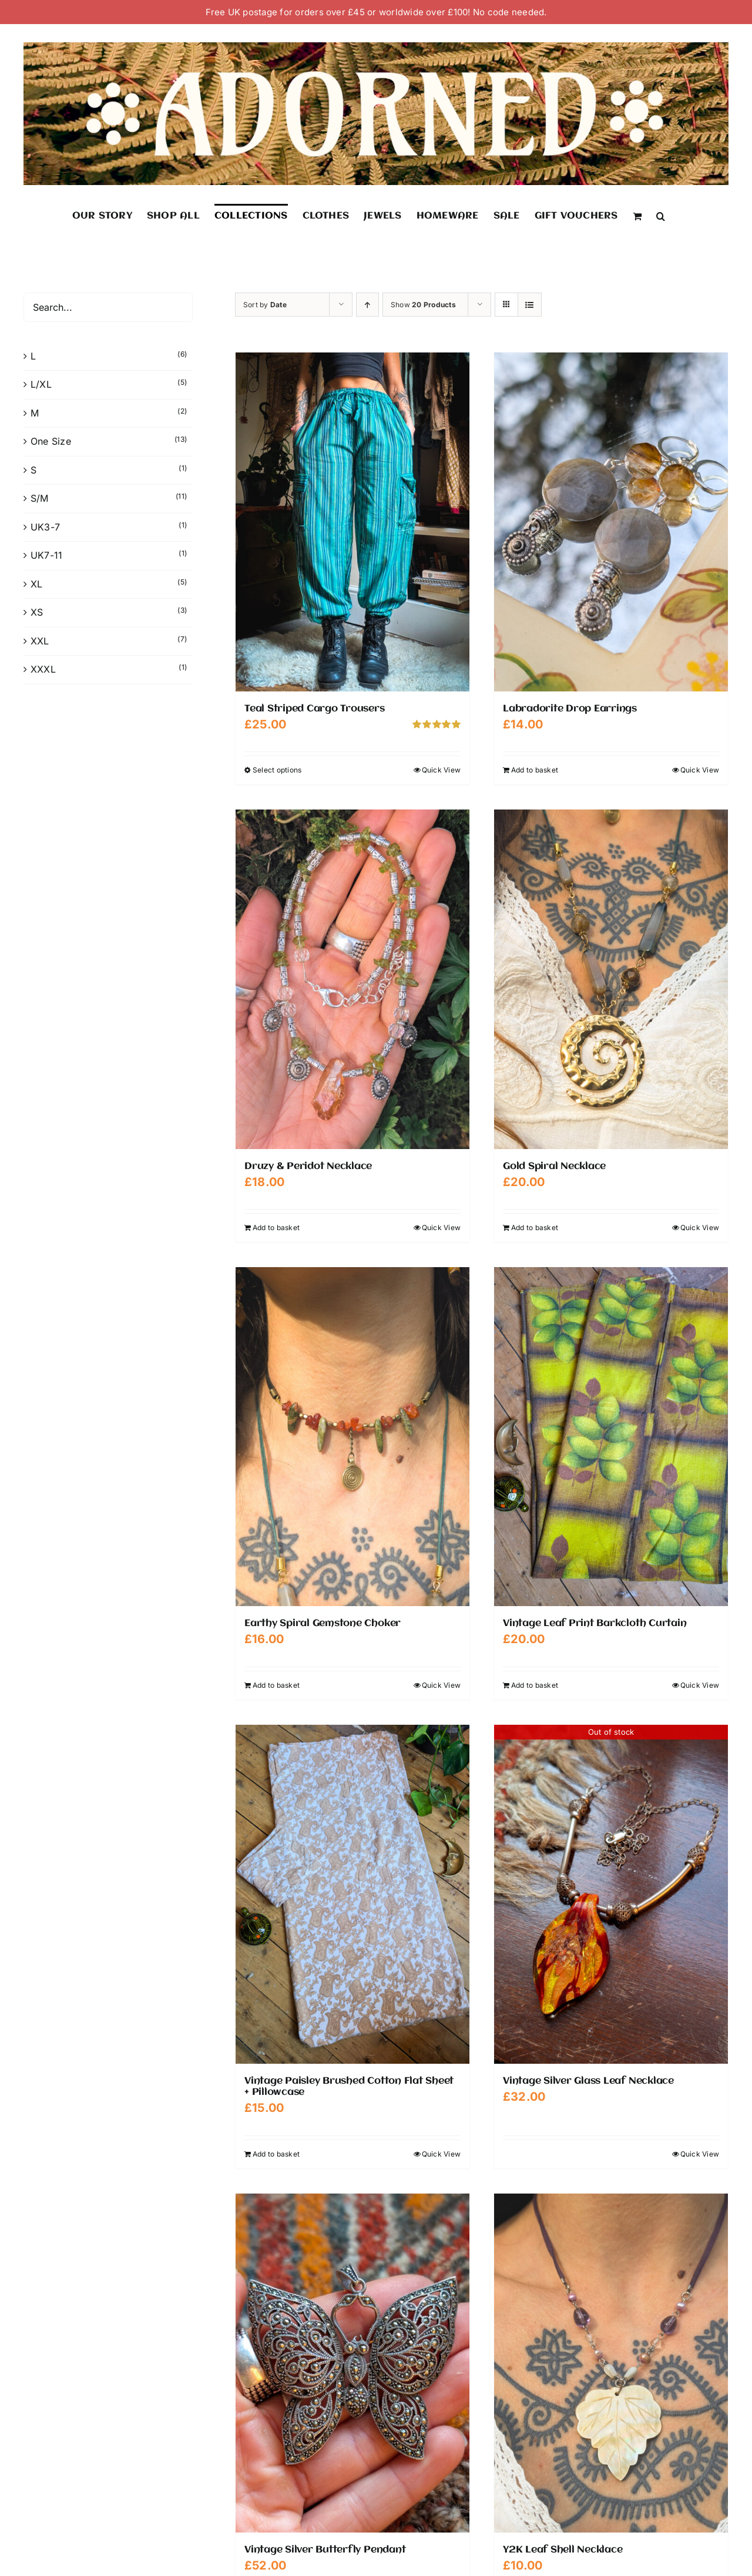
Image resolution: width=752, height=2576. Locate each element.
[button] (660, 215)
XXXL (43, 669)
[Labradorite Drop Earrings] (611, 521)
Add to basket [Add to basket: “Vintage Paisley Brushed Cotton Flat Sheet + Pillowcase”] (276, 2154)
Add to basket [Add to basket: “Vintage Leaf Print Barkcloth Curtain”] (534, 1685)
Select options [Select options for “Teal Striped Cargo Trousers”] (277, 769)
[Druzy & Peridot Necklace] (352, 979)
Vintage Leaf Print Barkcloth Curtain (594, 1623)
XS (37, 612)
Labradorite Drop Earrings (570, 709)
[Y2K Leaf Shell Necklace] (611, 2363)
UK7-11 (46, 555)
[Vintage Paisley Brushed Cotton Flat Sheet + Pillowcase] (352, 1894)
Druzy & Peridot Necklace (308, 1166)
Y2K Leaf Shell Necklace (562, 2550)
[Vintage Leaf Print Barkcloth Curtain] (611, 1436)
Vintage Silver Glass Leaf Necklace (588, 2081)
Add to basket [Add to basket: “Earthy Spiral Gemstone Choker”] (276, 1685)
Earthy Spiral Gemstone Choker (322, 1623)
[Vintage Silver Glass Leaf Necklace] (611, 1894)
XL (36, 584)
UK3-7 (45, 527)
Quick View (441, 769)
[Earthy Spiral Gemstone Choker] (352, 1436)
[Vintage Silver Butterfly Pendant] (352, 2363)
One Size (51, 441)
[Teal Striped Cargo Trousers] (352, 521)
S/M (40, 498)
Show (423, 304)
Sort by (265, 304)
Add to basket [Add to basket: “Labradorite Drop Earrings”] (534, 769)
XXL (40, 641)
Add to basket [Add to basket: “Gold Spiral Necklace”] (534, 1227)
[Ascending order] (367, 305)
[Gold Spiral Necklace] (611, 979)
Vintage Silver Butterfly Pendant (324, 2550)
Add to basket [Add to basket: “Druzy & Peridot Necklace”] (276, 1227)
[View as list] (529, 304)
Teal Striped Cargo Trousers (314, 709)
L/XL (41, 384)
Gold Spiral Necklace (554, 1166)
